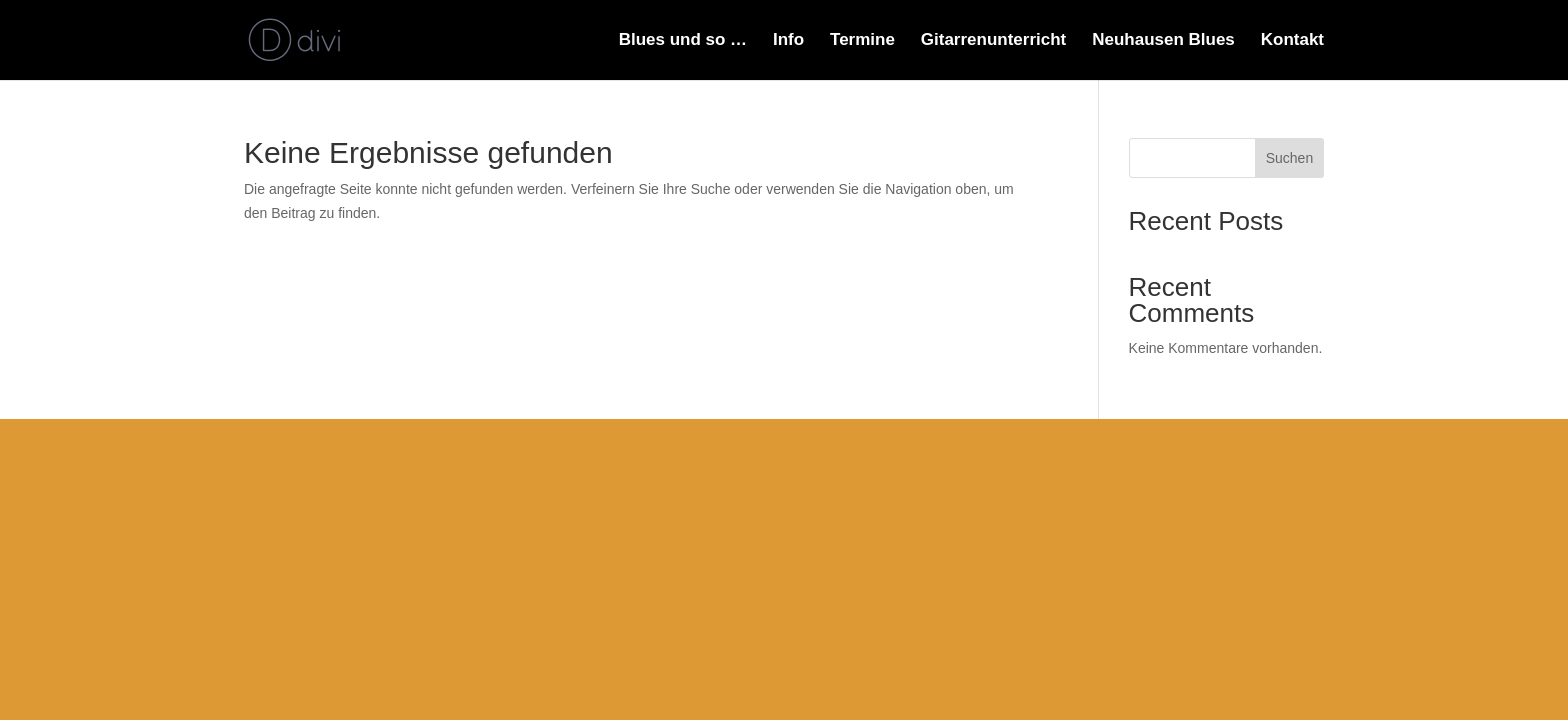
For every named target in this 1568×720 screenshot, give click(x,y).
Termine (862, 41)
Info (788, 41)
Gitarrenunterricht (993, 41)
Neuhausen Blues (1163, 41)
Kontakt (1292, 41)
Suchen (1289, 158)
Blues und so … (683, 41)
